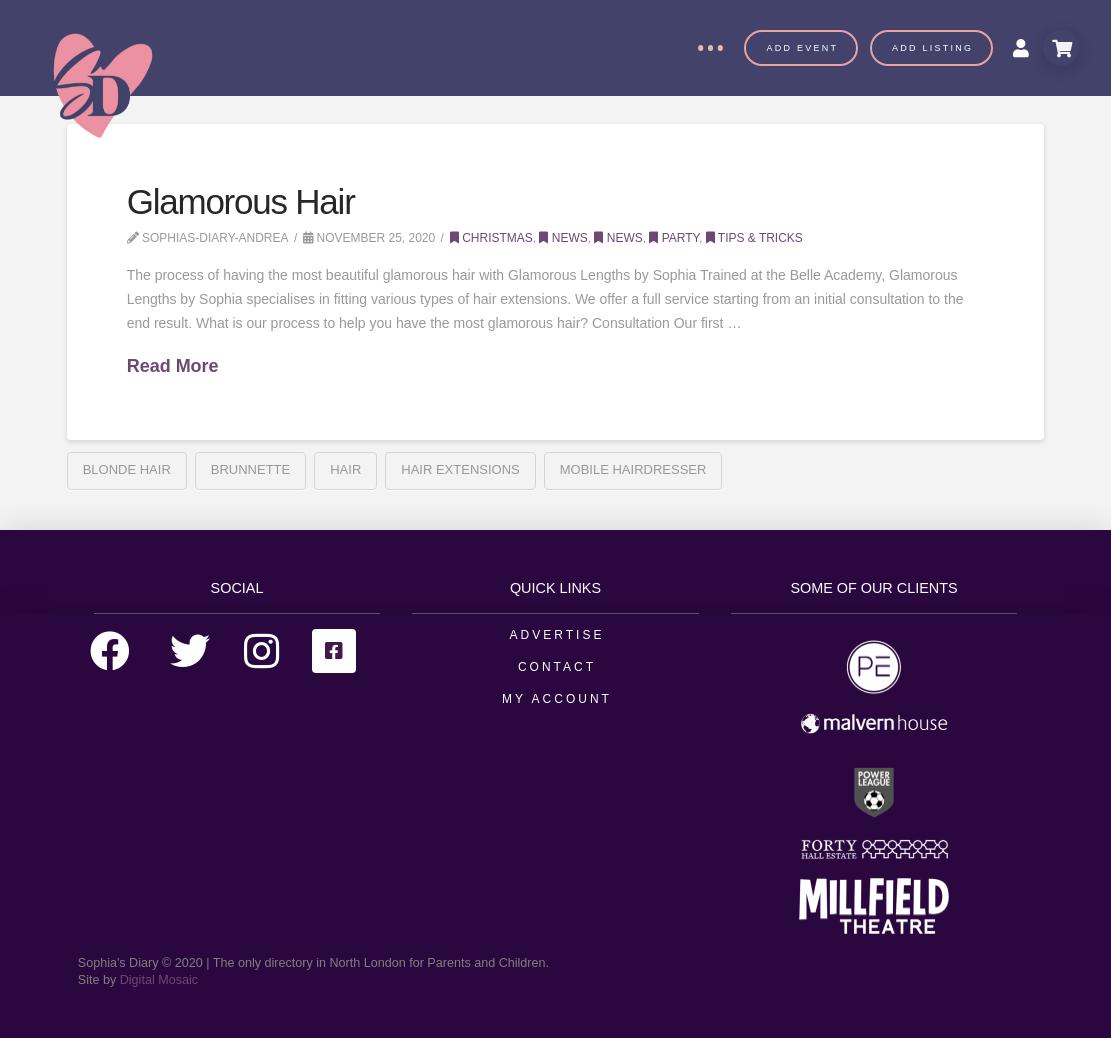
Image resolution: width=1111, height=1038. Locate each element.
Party (674, 238)
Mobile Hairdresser (633, 469)
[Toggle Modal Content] (1061, 48)
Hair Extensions (460, 469)
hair (345, 469)
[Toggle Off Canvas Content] (710, 48)
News (563, 238)
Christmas (491, 238)
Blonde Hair (127, 469)
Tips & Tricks (754, 238)
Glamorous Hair (241, 201)
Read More (173, 366)
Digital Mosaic (159, 980)
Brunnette (250, 469)
